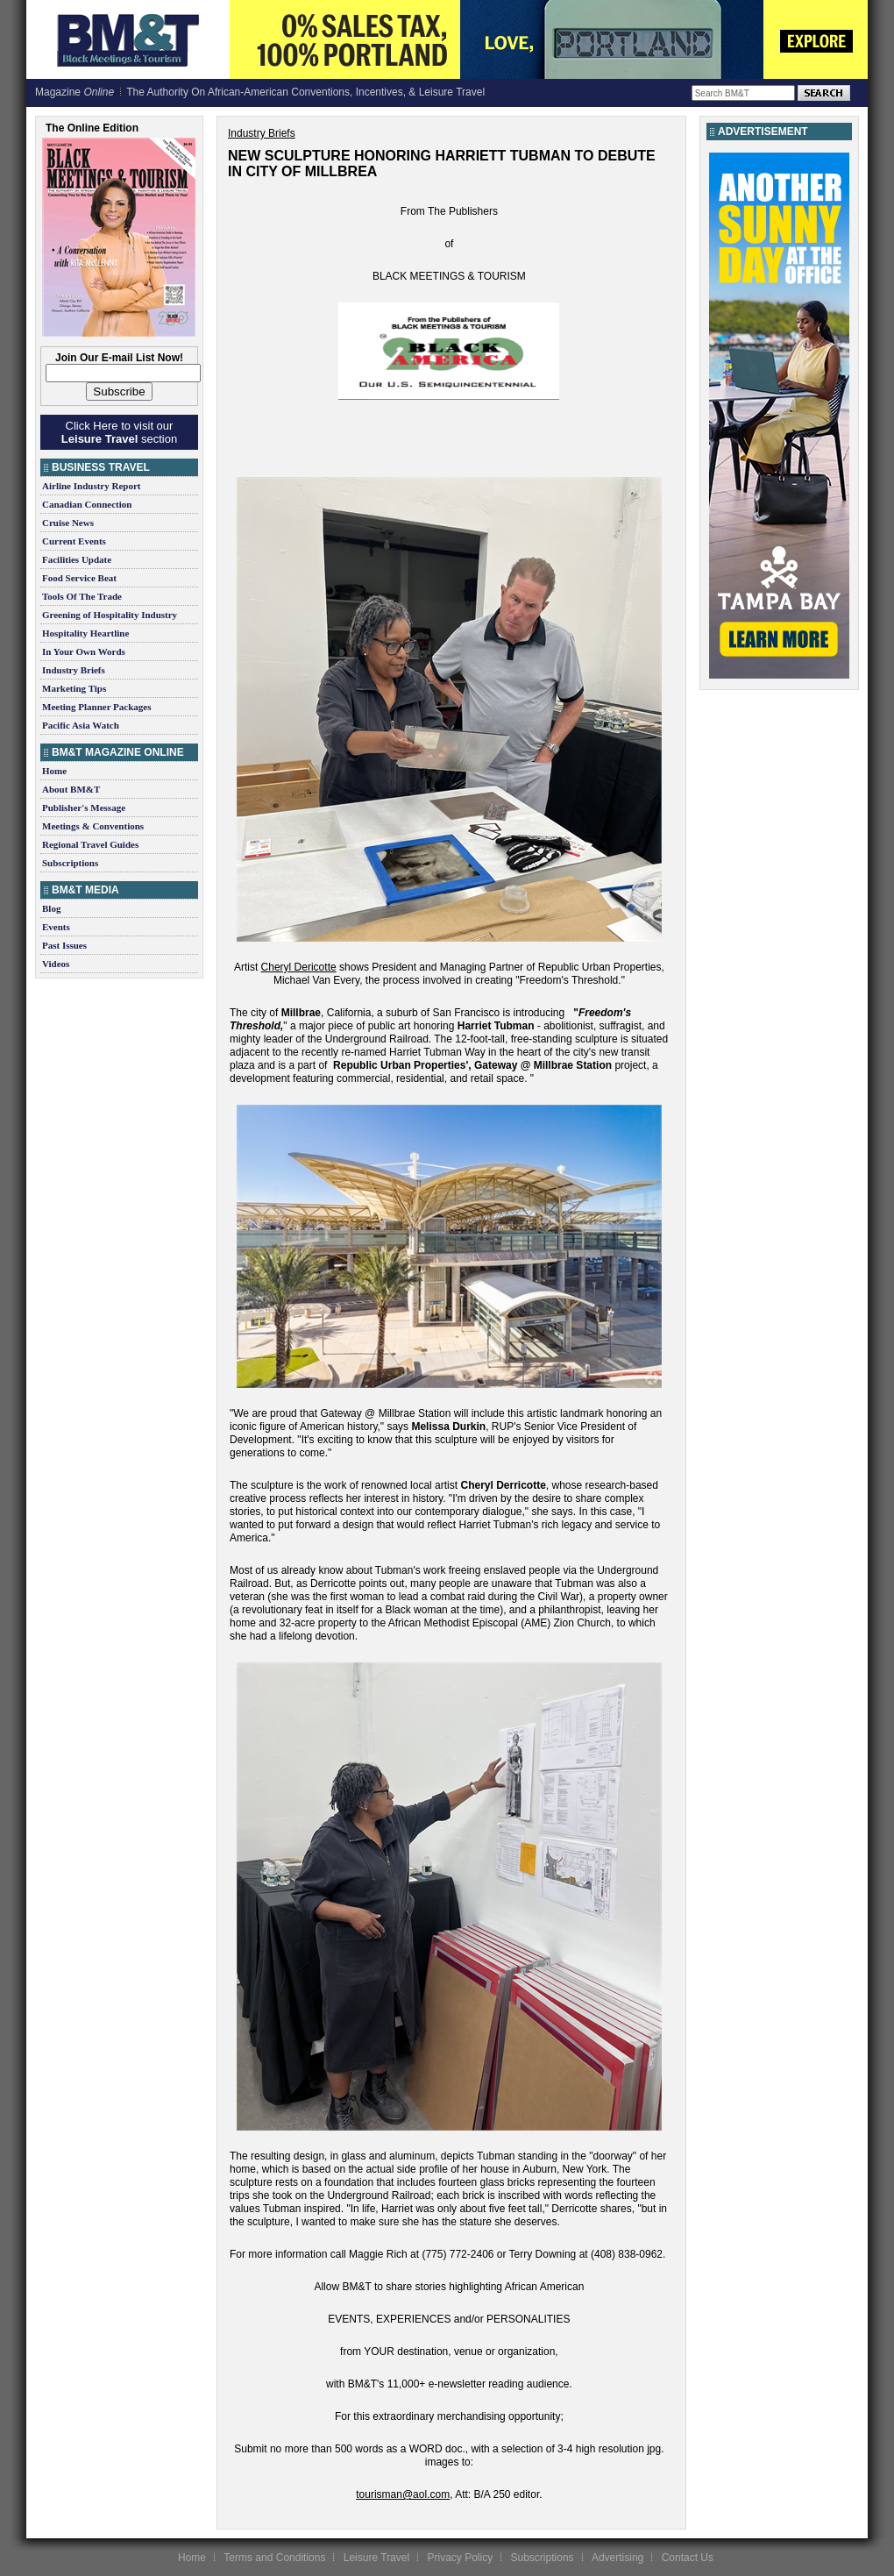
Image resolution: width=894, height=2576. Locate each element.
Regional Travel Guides (90, 844)
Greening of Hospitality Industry (109, 614)
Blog (51, 908)
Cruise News (68, 522)
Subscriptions (70, 862)
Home (54, 770)
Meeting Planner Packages (96, 706)
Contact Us (687, 2557)
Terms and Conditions (274, 2557)
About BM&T (71, 789)
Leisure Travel (376, 2557)
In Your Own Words (83, 651)
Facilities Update (76, 559)
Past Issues (64, 945)
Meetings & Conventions (93, 826)
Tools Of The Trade (82, 596)
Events (56, 927)
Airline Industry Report (91, 485)
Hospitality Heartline (85, 633)
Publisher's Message (83, 807)
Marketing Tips (74, 688)
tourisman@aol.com (403, 2494)
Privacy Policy (460, 2557)
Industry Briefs (73, 670)
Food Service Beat (79, 578)
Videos (55, 963)
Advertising (617, 2557)
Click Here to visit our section (119, 432)
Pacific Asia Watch (80, 725)
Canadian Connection (86, 504)
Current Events (74, 541)
